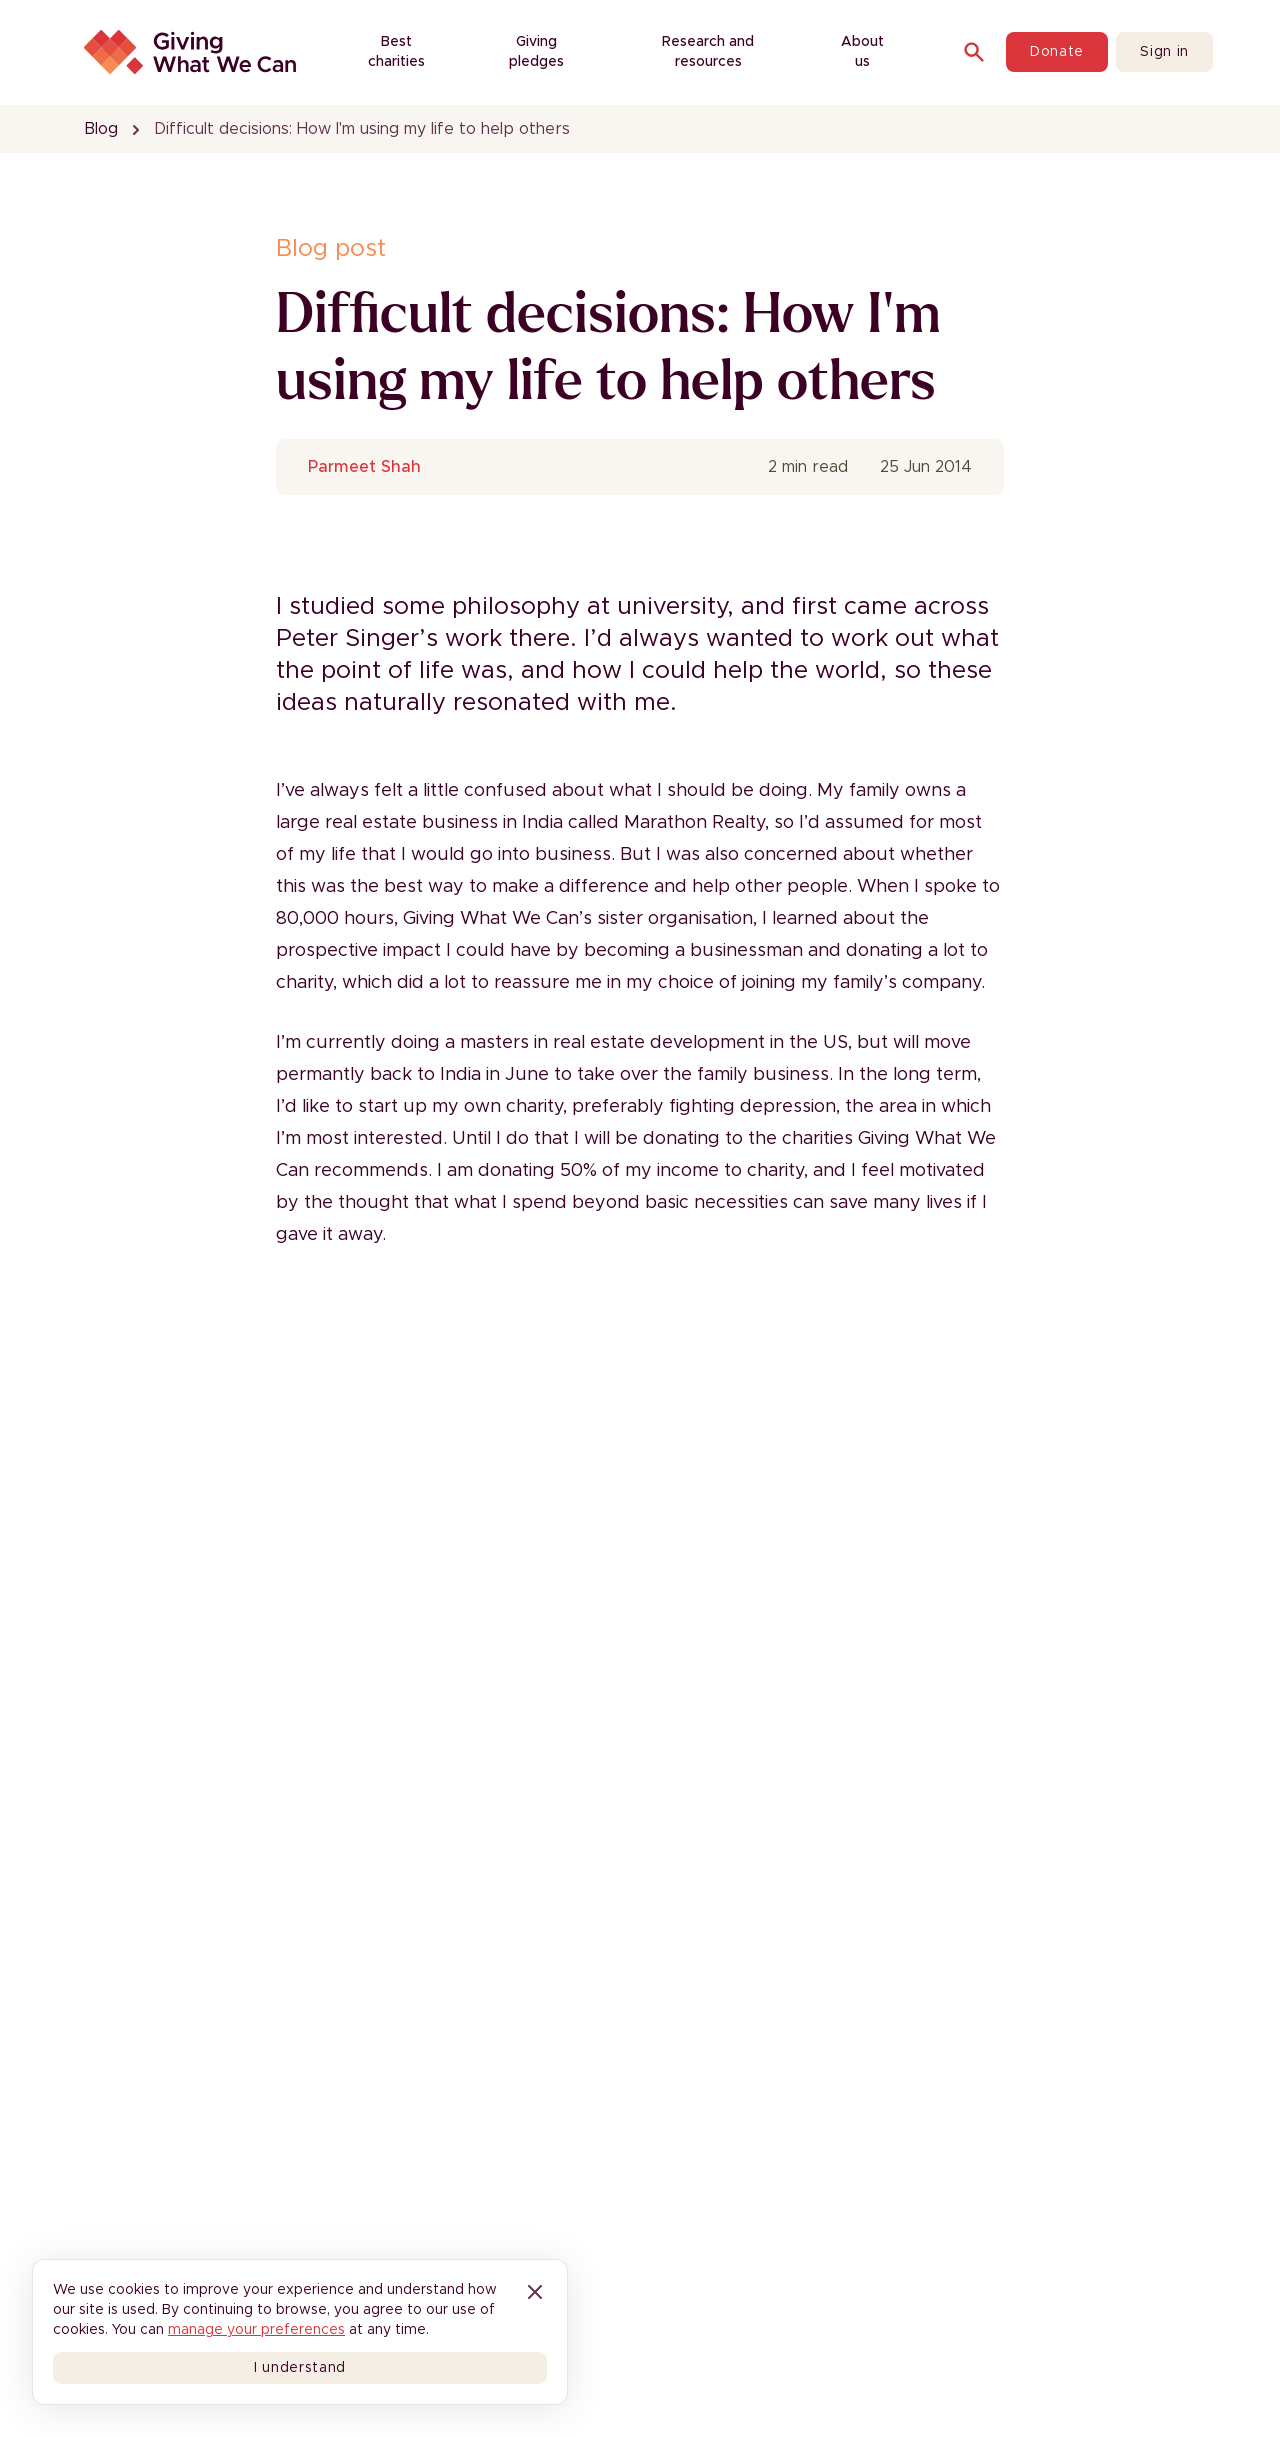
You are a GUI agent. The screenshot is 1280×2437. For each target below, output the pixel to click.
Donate (1057, 52)
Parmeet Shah (364, 467)
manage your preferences (256, 2330)
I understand (300, 2368)
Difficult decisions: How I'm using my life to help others (362, 129)
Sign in (1164, 52)
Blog (101, 129)
